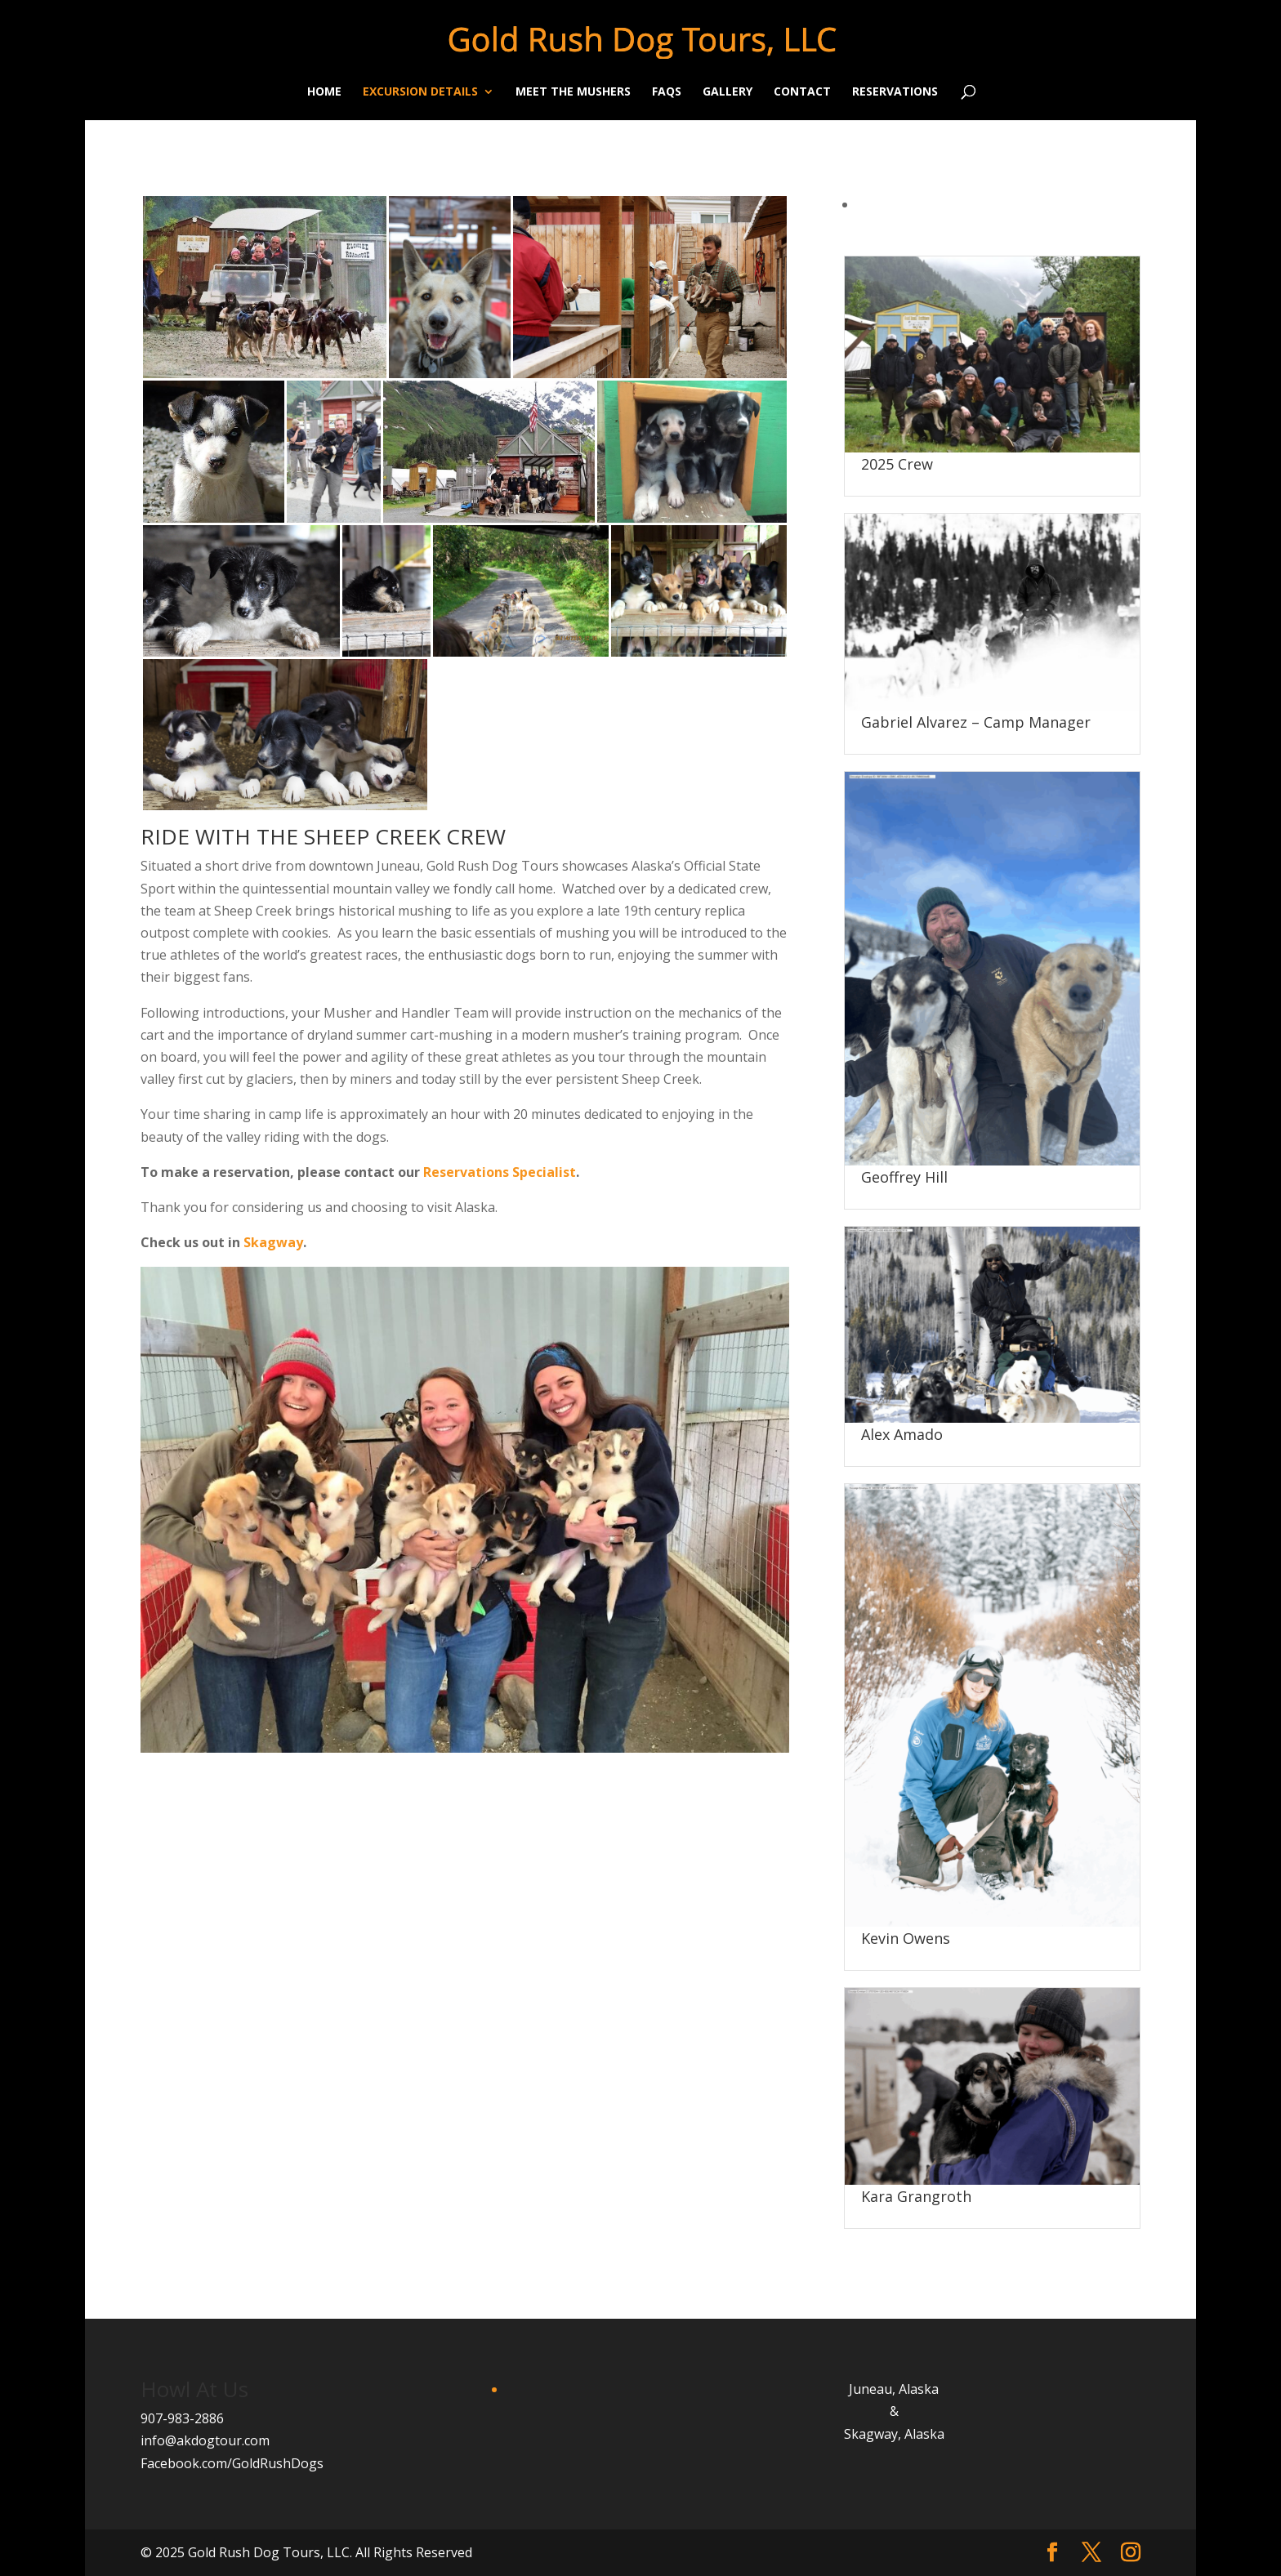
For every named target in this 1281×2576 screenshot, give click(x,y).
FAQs (666, 92)
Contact (802, 92)
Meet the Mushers (573, 92)
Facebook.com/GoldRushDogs (232, 2463)
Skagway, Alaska (894, 2434)
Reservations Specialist (499, 1172)
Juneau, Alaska (894, 2389)
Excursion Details (420, 92)
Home (324, 92)
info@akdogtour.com (205, 2440)
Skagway (273, 1242)
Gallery (727, 92)
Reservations (895, 92)
